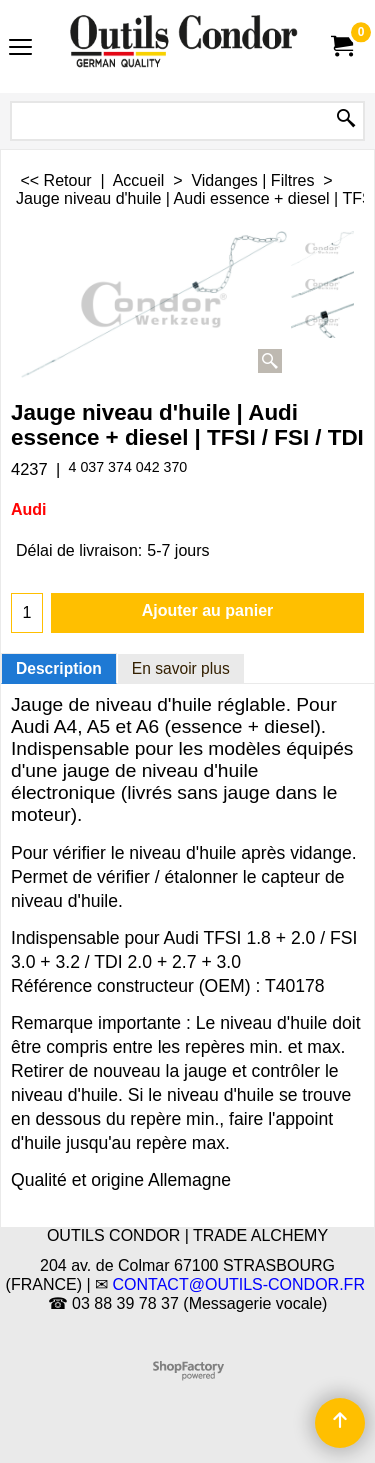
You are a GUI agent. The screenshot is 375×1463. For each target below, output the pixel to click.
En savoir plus (181, 668)
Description (59, 668)
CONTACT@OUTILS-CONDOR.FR (239, 1284)
